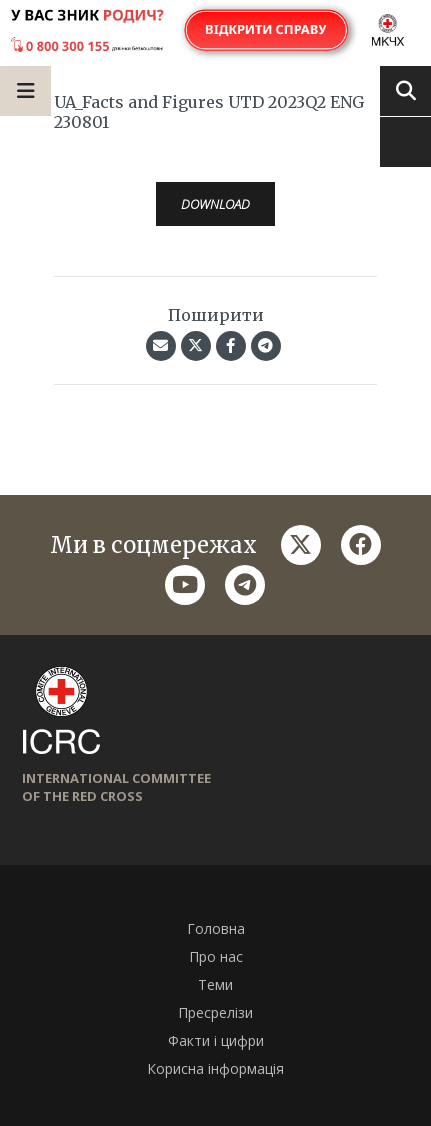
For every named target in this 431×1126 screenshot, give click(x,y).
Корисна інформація (215, 1068)
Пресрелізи (215, 1012)
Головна (216, 928)
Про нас (216, 956)
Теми (215, 984)
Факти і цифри (216, 1040)
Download (215, 204)
